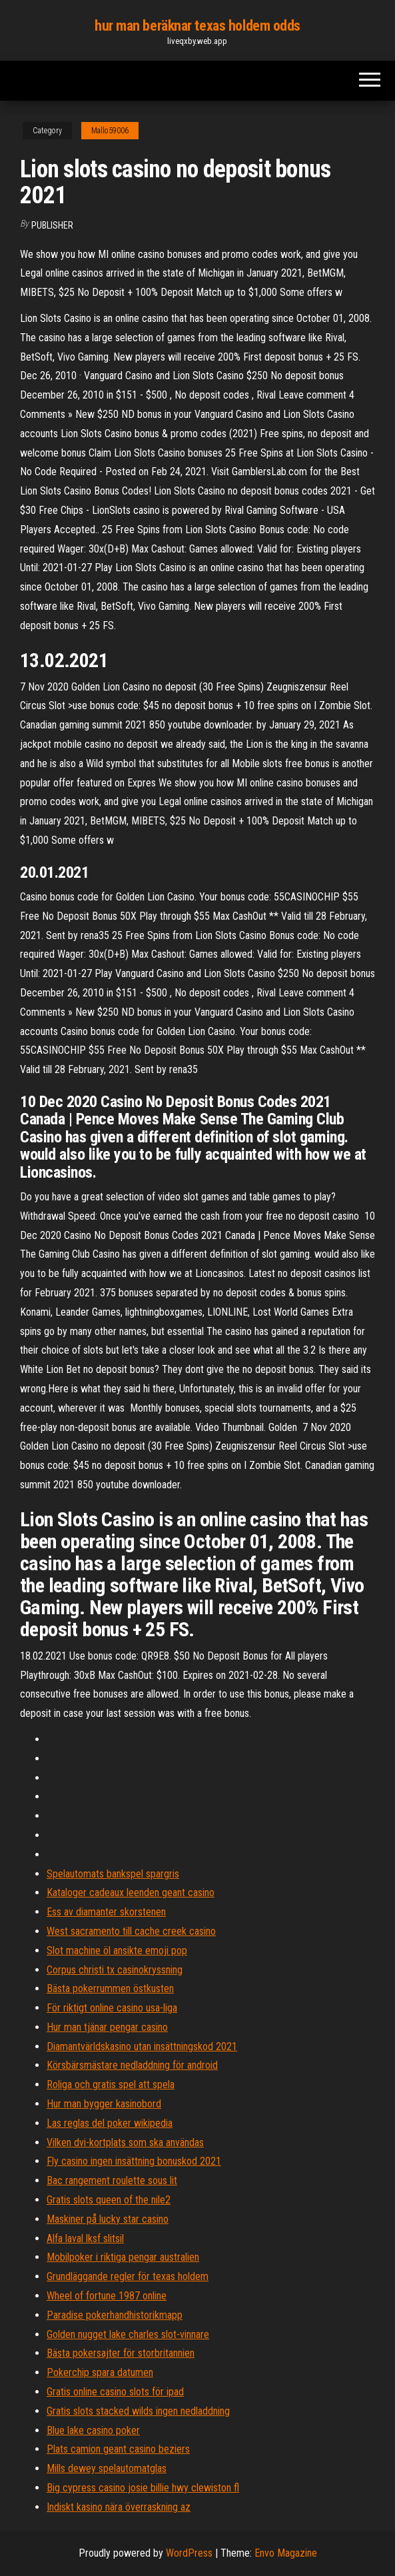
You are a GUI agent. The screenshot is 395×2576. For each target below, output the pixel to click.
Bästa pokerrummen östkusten (110, 1988)
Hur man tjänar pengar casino (107, 2027)
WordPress (189, 2553)
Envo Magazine (285, 2553)
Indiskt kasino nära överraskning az (119, 2507)
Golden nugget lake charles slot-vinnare (128, 2334)
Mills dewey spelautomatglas (107, 2468)
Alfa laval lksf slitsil (85, 2238)
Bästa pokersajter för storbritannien (121, 2353)
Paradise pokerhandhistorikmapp (115, 2315)
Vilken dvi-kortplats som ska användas (125, 2142)
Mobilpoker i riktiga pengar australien (123, 2257)
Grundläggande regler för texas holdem (127, 2276)
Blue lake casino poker (93, 2430)
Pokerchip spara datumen (100, 2372)
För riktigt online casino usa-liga (112, 2007)
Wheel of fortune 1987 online (107, 2295)
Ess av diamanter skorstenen (106, 1912)
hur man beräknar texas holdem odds (197, 25)
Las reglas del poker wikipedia (110, 2123)
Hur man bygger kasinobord (104, 2103)
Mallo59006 (110, 130)
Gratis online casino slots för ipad (115, 2391)
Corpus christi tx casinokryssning (115, 1969)
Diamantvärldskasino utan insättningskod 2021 (142, 2046)
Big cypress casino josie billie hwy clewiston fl (143, 2487)
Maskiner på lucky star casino (108, 2219)
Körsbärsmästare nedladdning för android (132, 2065)
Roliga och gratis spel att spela (111, 2084)
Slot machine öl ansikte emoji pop (117, 1950)
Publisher (52, 225)
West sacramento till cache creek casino (131, 1931)
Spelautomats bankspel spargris (113, 1874)
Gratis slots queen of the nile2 (109, 2199)
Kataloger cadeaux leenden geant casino (130, 1892)
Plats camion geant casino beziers (118, 2449)
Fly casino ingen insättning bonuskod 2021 (134, 2161)
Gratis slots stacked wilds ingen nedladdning (138, 2411)
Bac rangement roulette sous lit (112, 2180)
